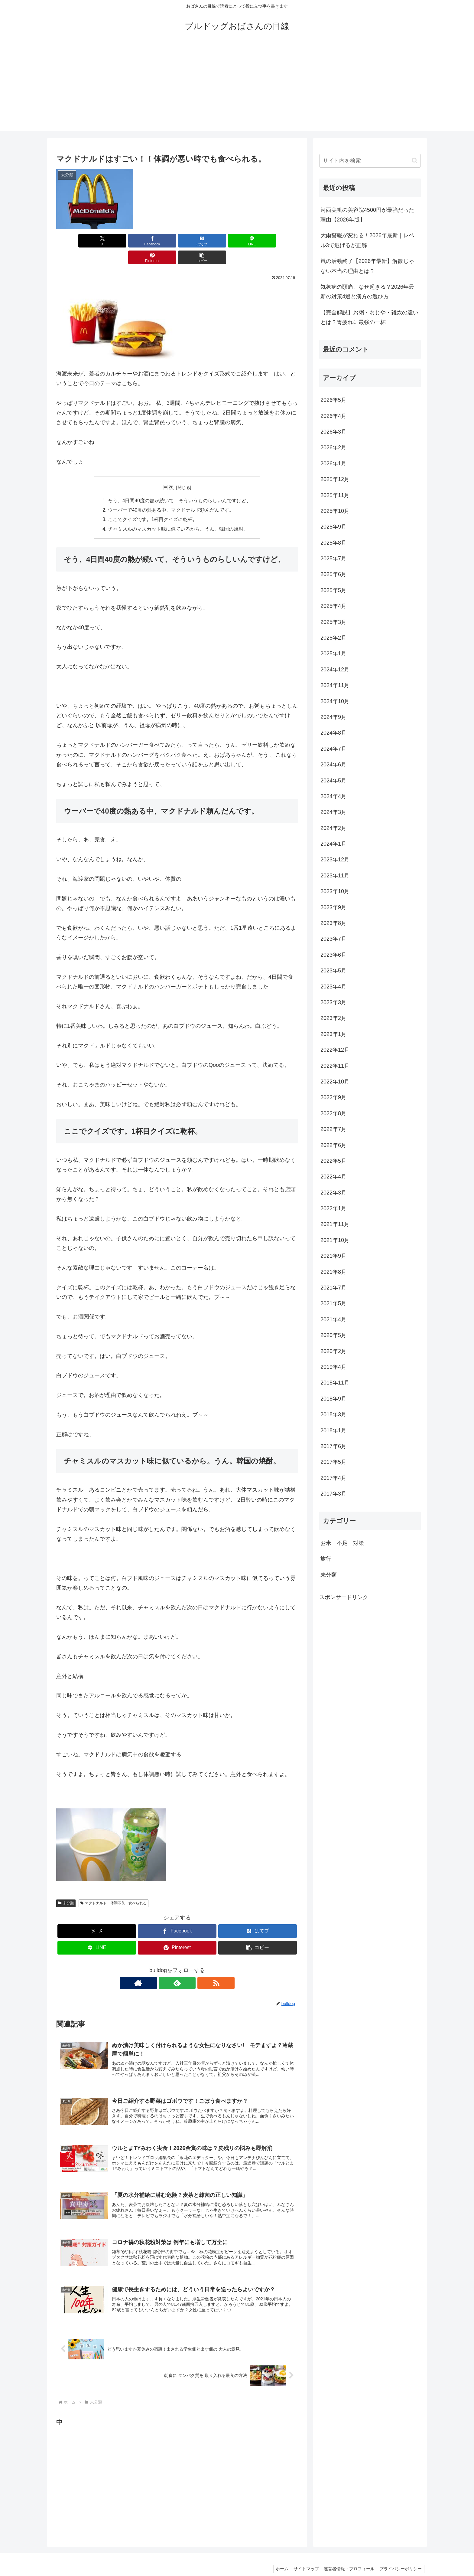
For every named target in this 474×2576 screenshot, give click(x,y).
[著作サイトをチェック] (163, 1968)
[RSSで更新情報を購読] (191, 1968)
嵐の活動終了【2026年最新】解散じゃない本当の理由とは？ (367, 266)
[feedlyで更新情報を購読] (177, 1968)
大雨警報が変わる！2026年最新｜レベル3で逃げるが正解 (367, 240)
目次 (168, 470)
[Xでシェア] (75, 240)
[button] (278, 240)
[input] (370, 161)
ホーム (277, 2557)
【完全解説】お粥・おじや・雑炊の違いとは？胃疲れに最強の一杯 (369, 317)
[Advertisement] (237, 88)
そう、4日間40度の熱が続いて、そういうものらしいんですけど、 (180, 484)
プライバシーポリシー (400, 2557)
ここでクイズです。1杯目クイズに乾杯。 (153, 503)
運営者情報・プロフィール (347, 2557)
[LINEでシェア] (197, 240)
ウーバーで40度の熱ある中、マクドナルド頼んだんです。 (171, 494)
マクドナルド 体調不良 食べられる (113, 1888)
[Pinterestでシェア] (238, 240)
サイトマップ (302, 2557)
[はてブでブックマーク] (157, 240)
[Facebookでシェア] (116, 240)
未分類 (66, 1888)
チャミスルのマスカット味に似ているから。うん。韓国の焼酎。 (178, 513)
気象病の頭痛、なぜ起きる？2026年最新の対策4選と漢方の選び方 (367, 292)
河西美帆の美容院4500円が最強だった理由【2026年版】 (367, 215)
